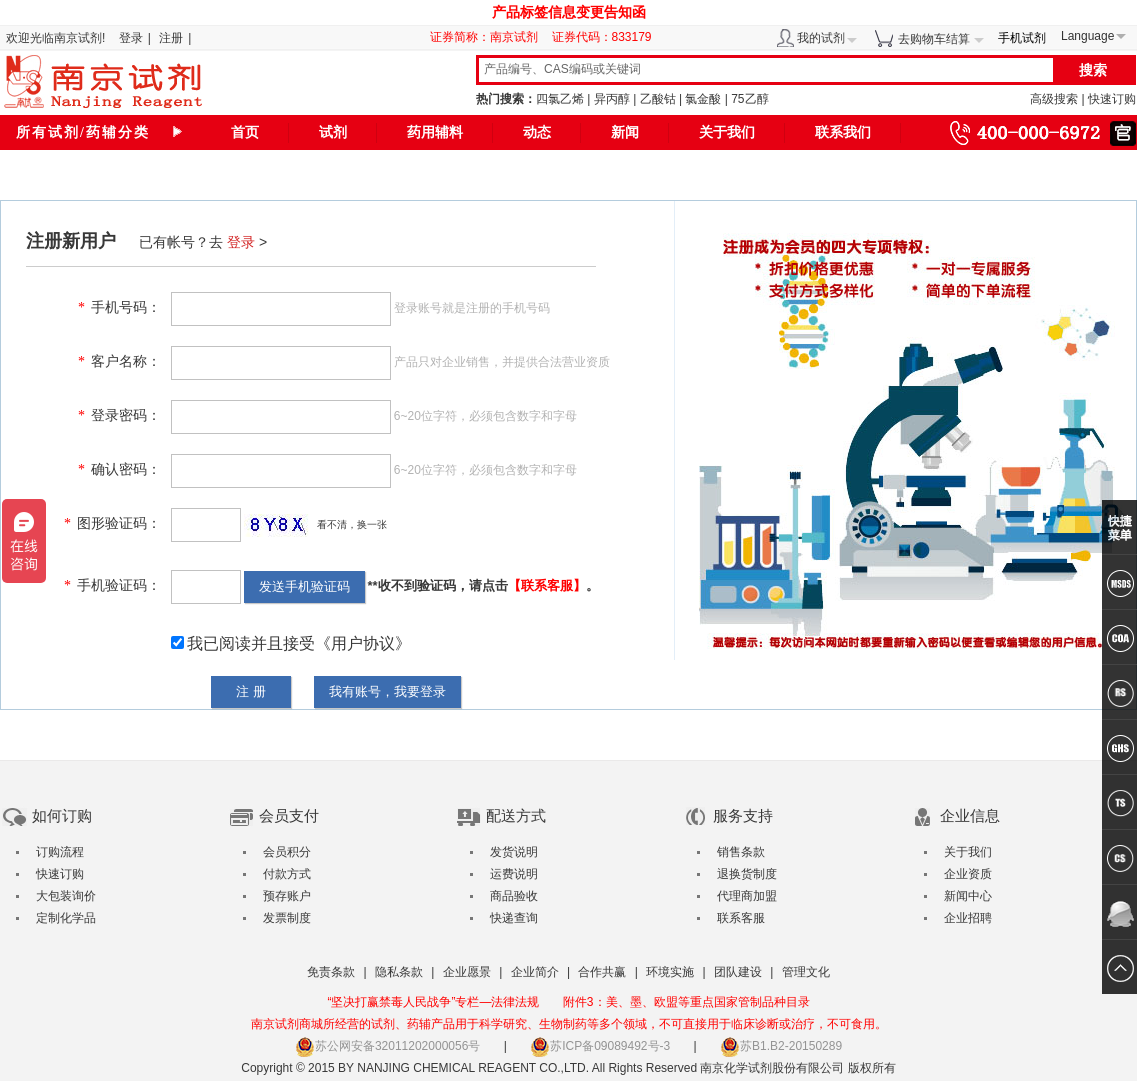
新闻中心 (968, 896)
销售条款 (741, 852)
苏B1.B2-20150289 (781, 1046)
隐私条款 (399, 972)
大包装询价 (66, 896)
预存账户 (287, 896)
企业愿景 (467, 972)
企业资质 (968, 874)
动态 (537, 132)
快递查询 (514, 918)
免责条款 (331, 972)
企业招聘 (968, 918)
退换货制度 (747, 874)
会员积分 (287, 852)
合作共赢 (602, 972)
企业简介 (535, 972)
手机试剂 (1022, 38)
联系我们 (843, 132)
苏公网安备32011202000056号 (387, 1046)
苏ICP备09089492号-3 (600, 1046)
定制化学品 (66, 918)
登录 (131, 38)
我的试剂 (821, 38)
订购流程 (60, 852)
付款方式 (287, 874)
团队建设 (738, 972)
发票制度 (287, 918)
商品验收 (514, 896)
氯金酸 (703, 99)
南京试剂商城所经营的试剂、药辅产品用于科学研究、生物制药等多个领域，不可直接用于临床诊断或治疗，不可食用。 (569, 1024)
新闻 (625, 132)
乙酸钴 (658, 99)
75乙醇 (749, 99)
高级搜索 (1054, 99)
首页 (245, 132)
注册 (171, 38)
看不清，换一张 (352, 524)
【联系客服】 (547, 585)
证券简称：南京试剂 (489, 37)
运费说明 (514, 874)
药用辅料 (435, 132)
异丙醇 (612, 99)
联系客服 (741, 918)
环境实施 (670, 972)
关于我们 (727, 132)
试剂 (333, 132)
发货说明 (514, 852)
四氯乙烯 (560, 99)
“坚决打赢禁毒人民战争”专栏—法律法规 (433, 1002)
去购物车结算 (934, 39)
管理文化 (806, 972)
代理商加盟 (747, 896)
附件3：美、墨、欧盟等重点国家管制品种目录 (686, 1002)
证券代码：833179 (602, 37)
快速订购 (1112, 99)
